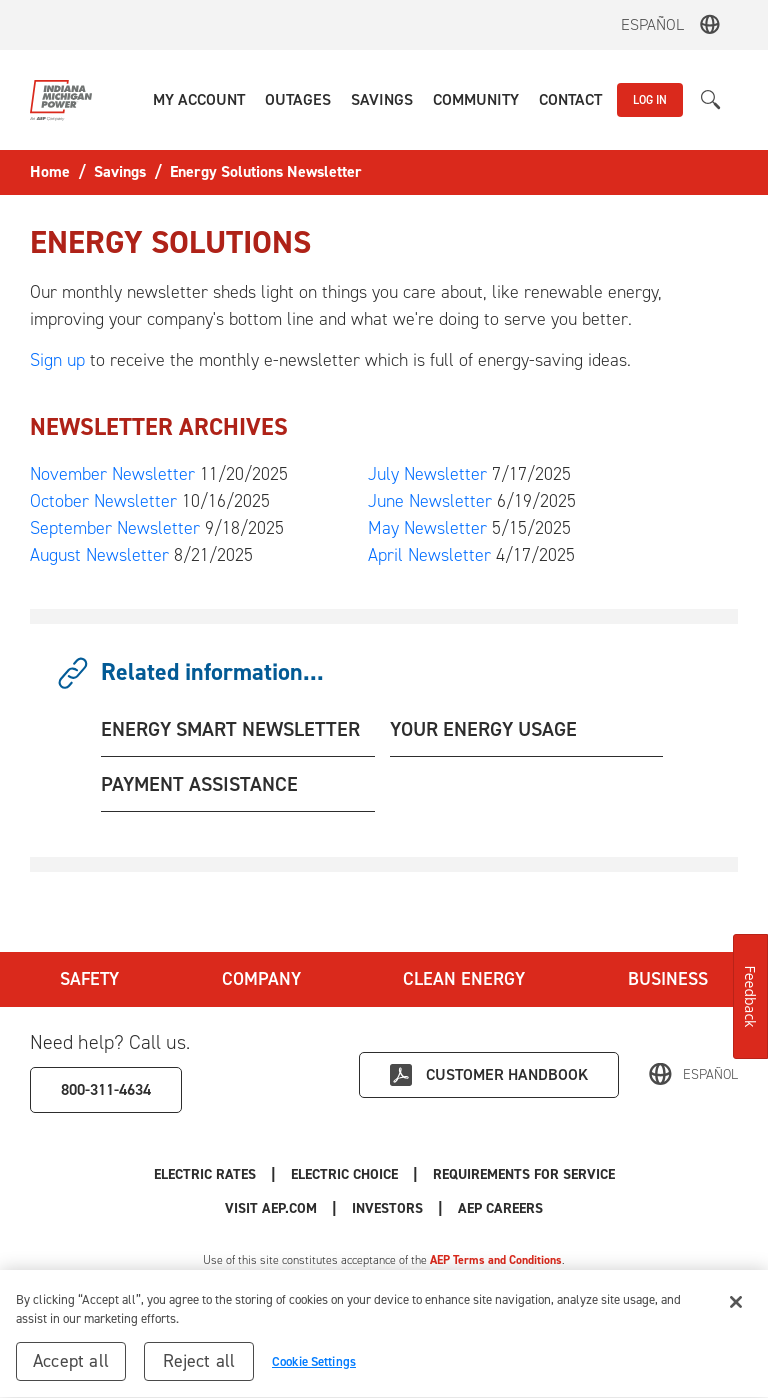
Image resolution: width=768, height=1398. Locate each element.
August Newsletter (99, 555)
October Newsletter (103, 501)
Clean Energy (464, 979)
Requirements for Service (524, 1174)
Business (668, 979)
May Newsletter (427, 528)
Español (652, 24)
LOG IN (650, 100)
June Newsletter (430, 501)
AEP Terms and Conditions (496, 1260)
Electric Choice (344, 1174)
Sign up (57, 360)
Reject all (199, 1367)
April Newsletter (429, 555)
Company (261, 979)
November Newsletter (112, 474)
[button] (199, 100)
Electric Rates (205, 1174)
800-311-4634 (106, 1089)
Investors (387, 1208)
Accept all (71, 1367)
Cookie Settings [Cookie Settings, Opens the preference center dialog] (314, 1367)
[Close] (736, 1308)
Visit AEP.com (271, 1208)
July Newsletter (427, 474)
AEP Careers (500, 1208)
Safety (89, 979)
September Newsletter (115, 528)
